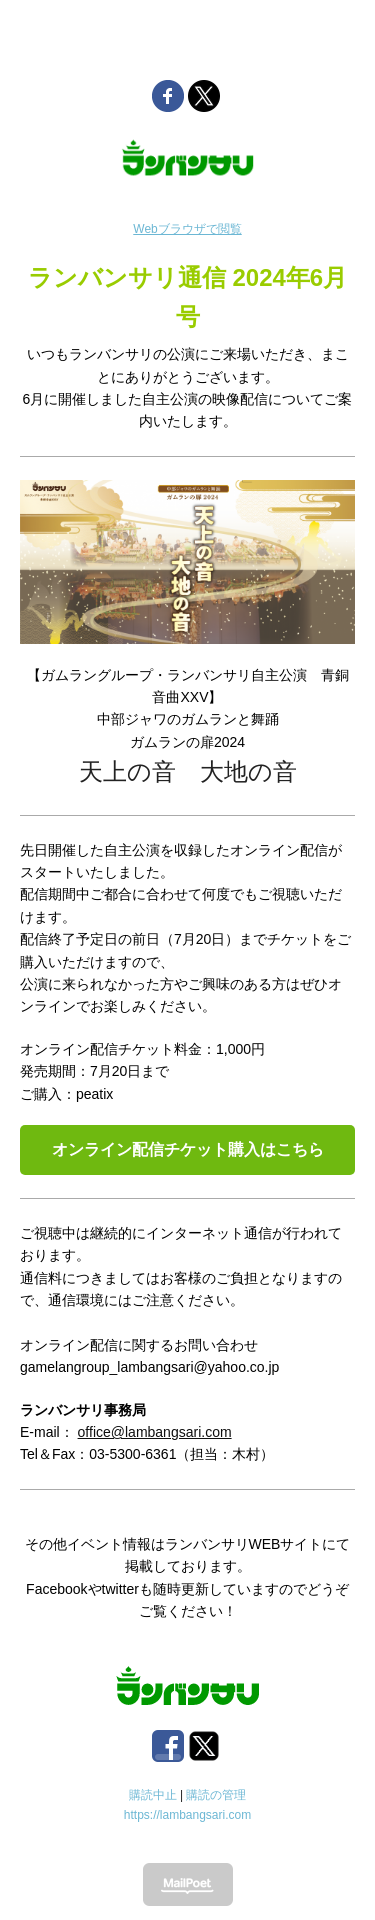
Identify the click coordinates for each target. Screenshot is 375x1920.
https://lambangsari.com (187, 1815)
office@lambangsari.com (155, 1432)
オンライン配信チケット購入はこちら (188, 1149)
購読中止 (153, 1795)
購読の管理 (216, 1795)
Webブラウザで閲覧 (187, 229)
